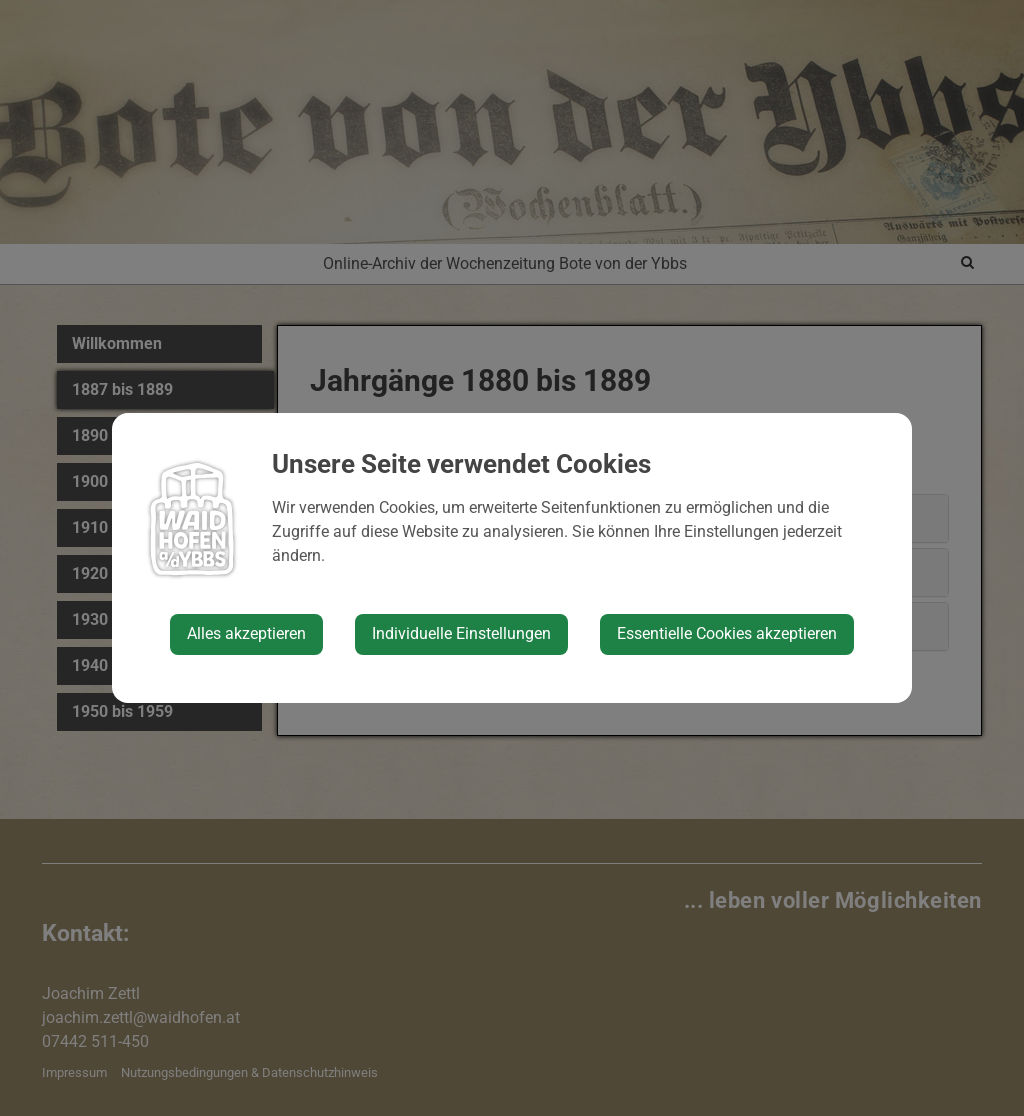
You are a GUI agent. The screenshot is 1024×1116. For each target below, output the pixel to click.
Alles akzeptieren (246, 633)
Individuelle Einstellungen (461, 633)
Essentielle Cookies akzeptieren (727, 633)
